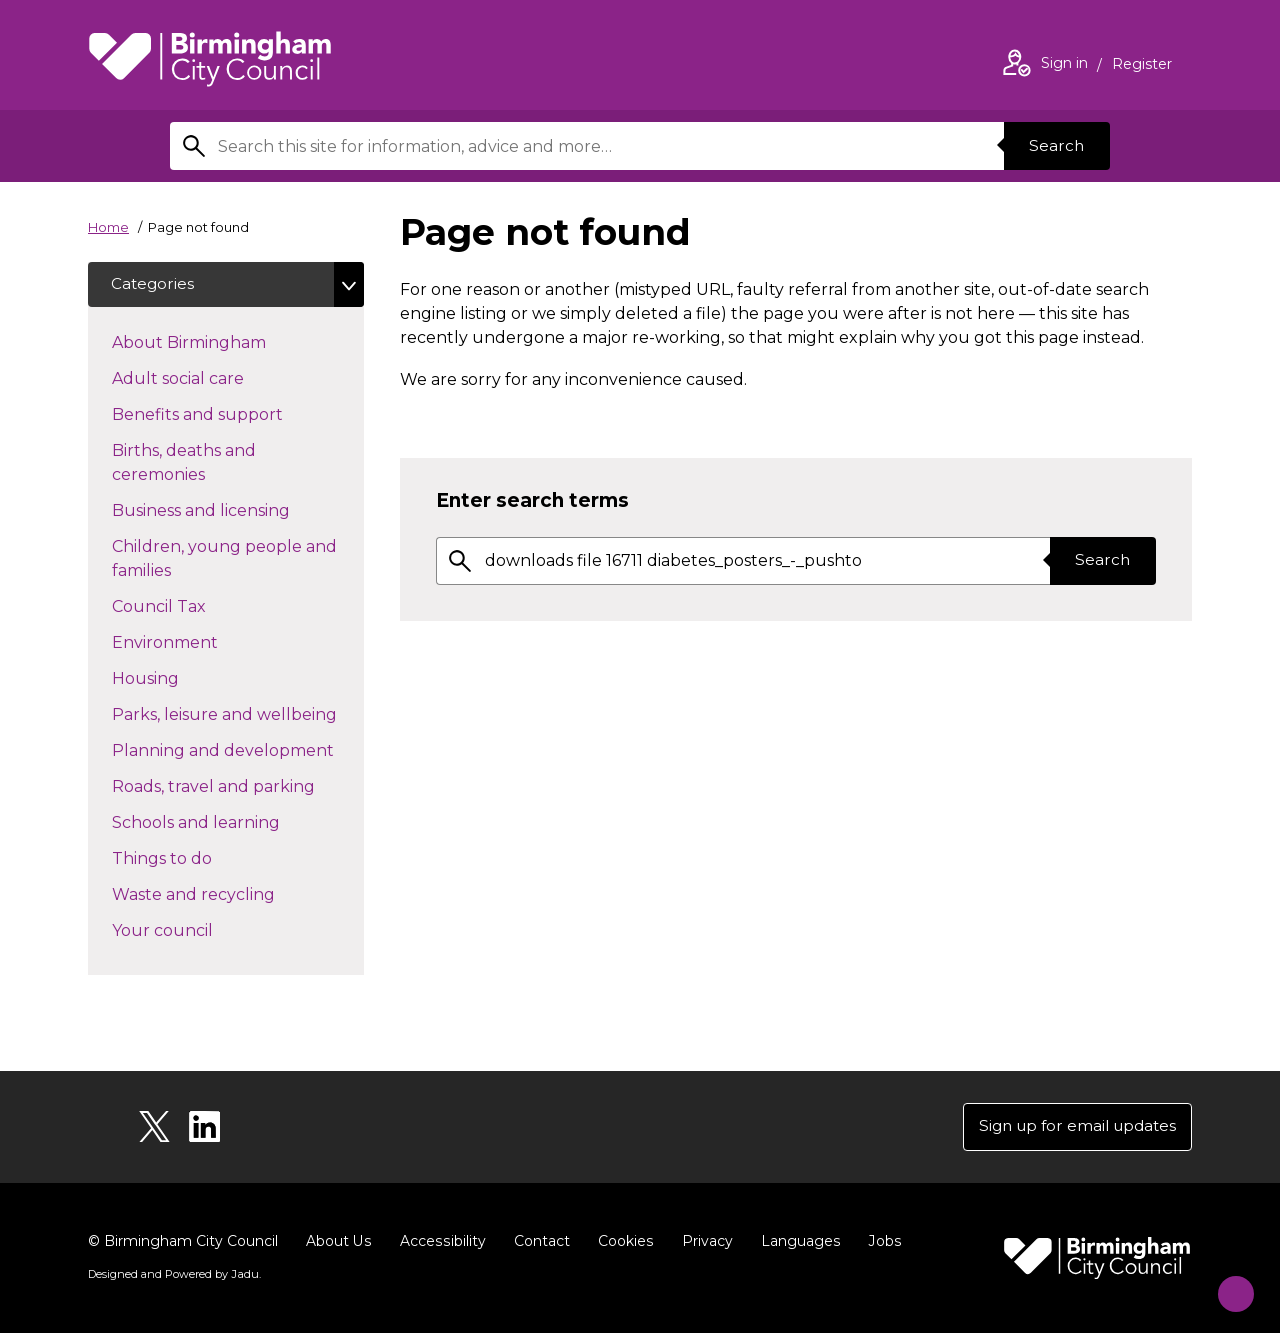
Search (1054, 145)
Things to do (197, 860)
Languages (796, 1246)
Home (108, 227)
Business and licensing (236, 512)
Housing (181, 680)
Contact (539, 1246)
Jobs (880, 1246)
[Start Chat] (1226, 1284)
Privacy (703, 1246)
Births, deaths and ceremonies (194, 465)
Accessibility (441, 1246)
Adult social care (213, 380)
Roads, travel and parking (238, 788)
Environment (200, 644)
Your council (198, 932)
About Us (338, 1246)
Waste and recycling (229, 896)
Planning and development (238, 752)
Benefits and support (233, 416)
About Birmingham (224, 344)
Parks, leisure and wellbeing (238, 716)
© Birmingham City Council (183, 1246)
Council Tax (194, 608)
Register (1142, 66)
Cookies (622, 1246)
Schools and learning (231, 824)
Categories (154, 285)
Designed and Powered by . (173, 1279)
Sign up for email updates (1071, 1130)
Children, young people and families (224, 561)
